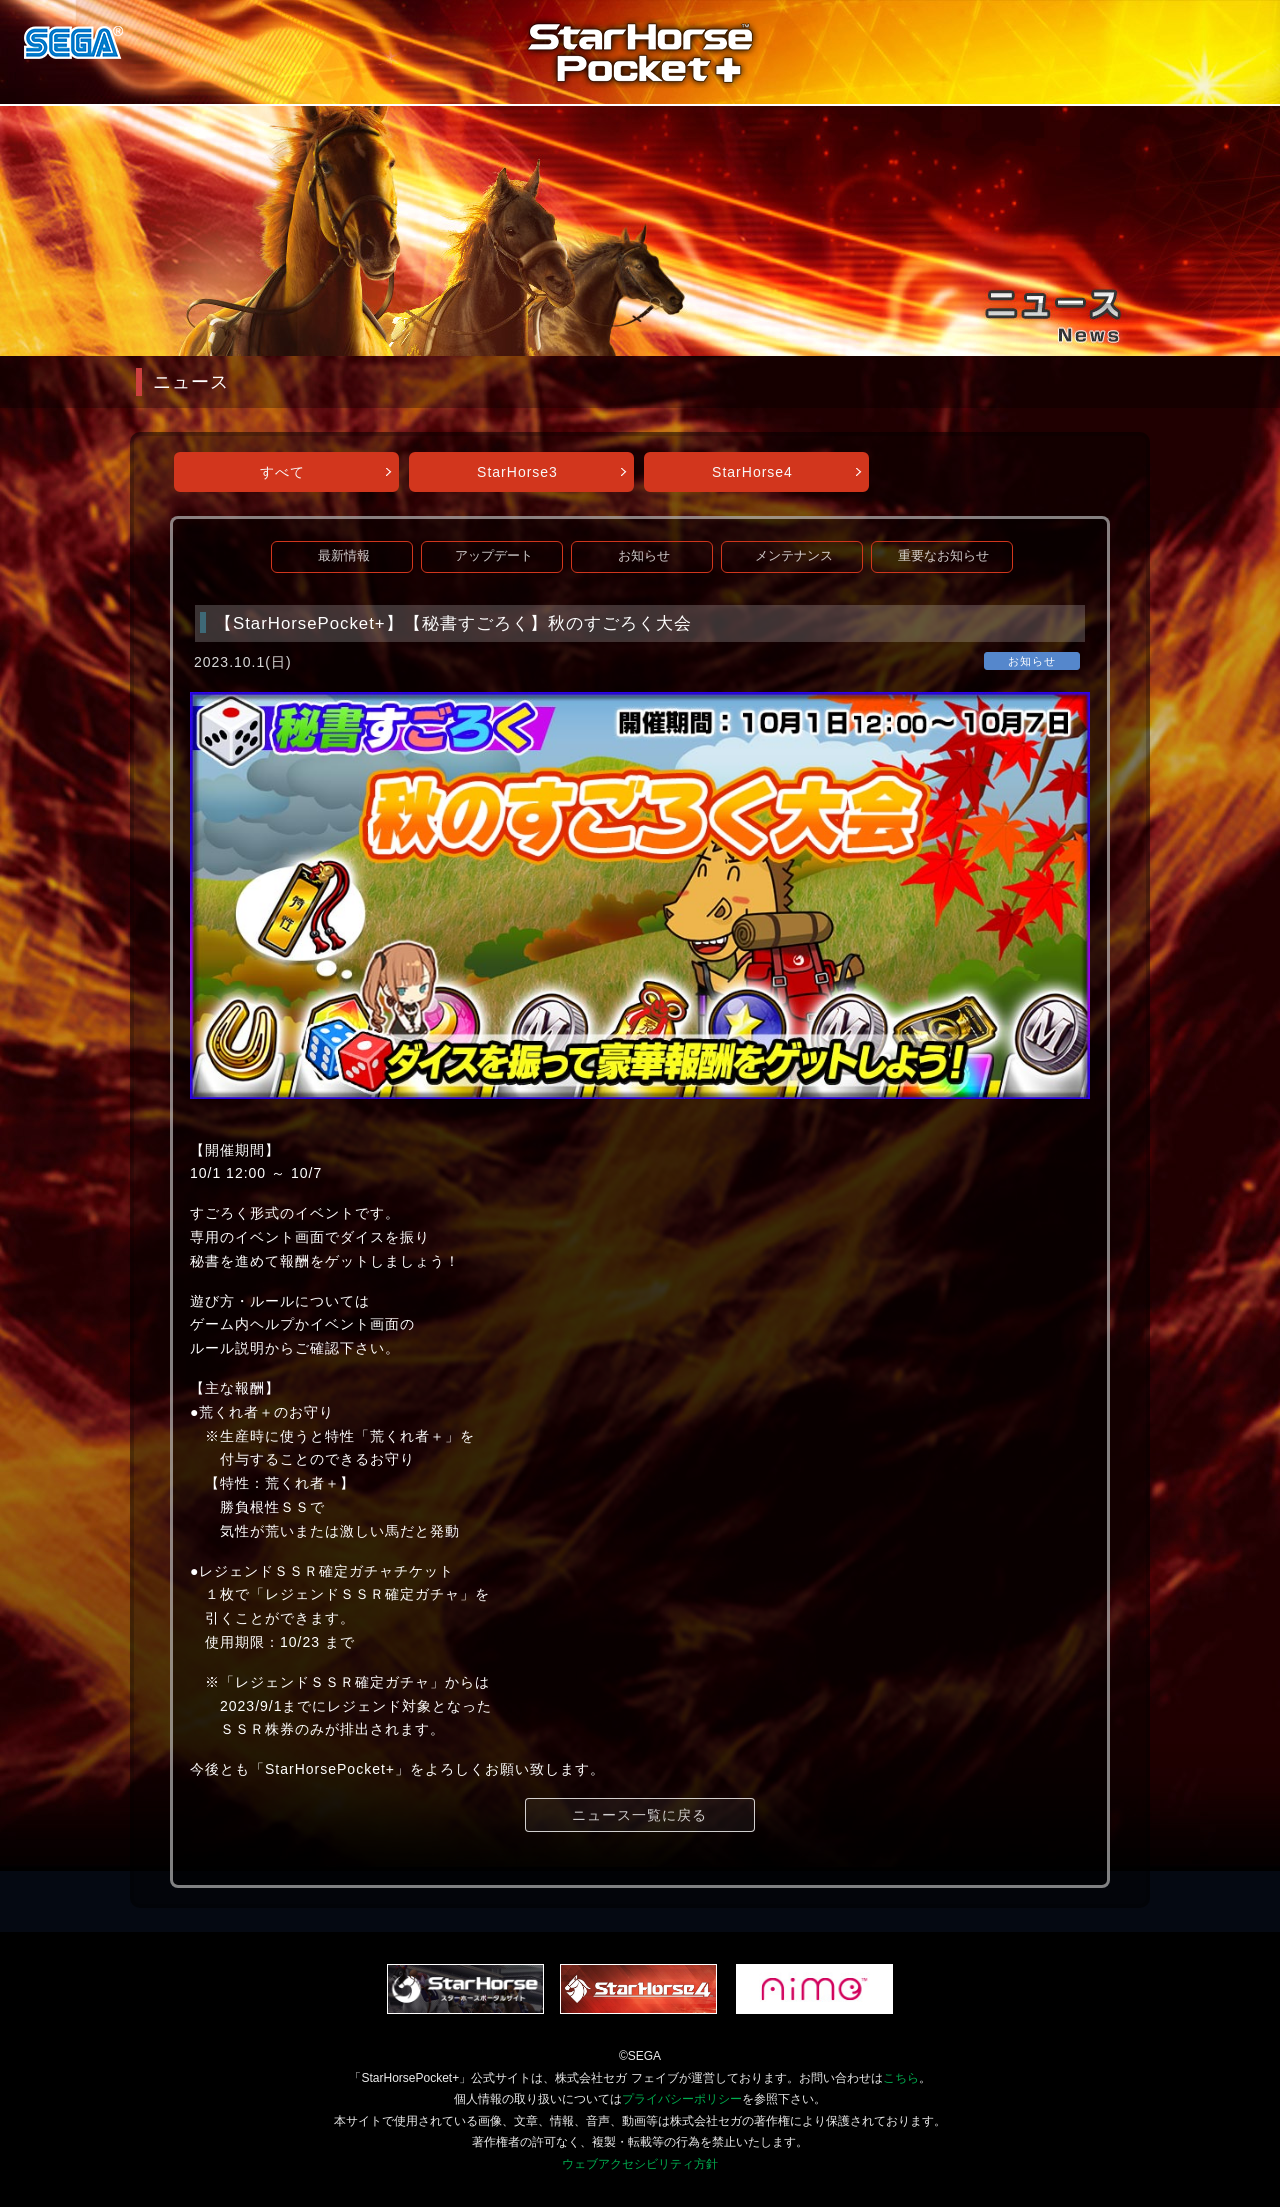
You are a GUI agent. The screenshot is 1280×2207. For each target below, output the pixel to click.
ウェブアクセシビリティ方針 (640, 2164)
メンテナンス (794, 556)
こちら (901, 2078)
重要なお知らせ (943, 556)
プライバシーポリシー (682, 2099)
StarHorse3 (517, 472)
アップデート (494, 556)
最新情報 (344, 556)
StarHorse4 (752, 472)
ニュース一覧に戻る (639, 1815)
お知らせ (644, 556)
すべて (282, 472)
